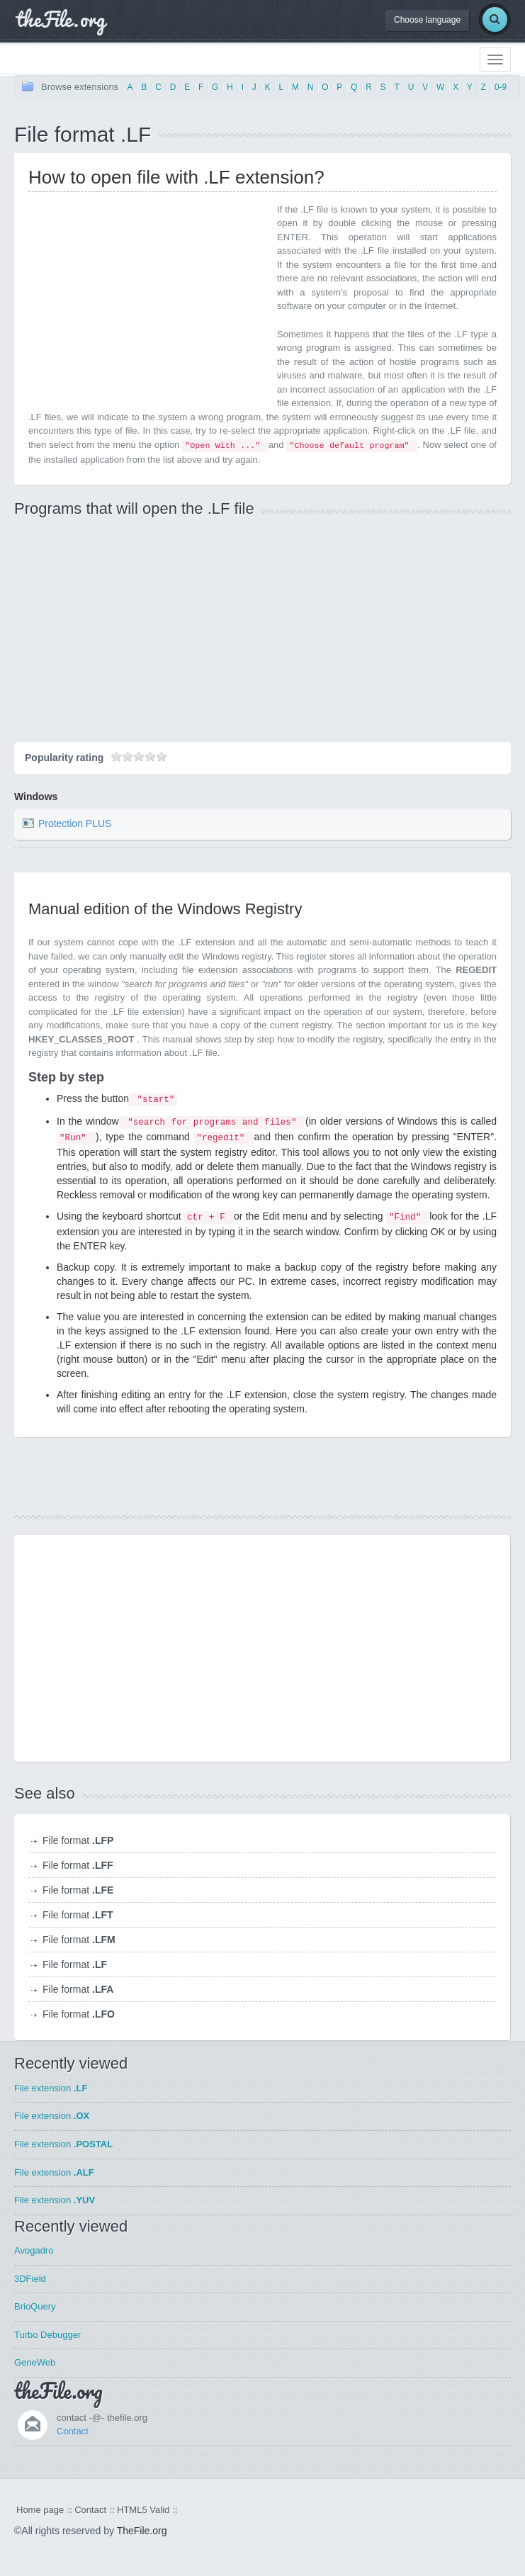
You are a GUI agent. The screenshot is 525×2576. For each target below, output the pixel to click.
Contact (73, 2431)
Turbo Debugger (47, 2334)
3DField (30, 2278)
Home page (40, 2509)
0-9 (501, 87)
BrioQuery (35, 2306)
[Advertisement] (147, 302)
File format (78, 1840)
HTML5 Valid (143, 2509)
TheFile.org (142, 2530)
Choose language (427, 20)
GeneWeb (34, 2362)
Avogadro (33, 2250)
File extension (50, 2088)
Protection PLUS (75, 823)
